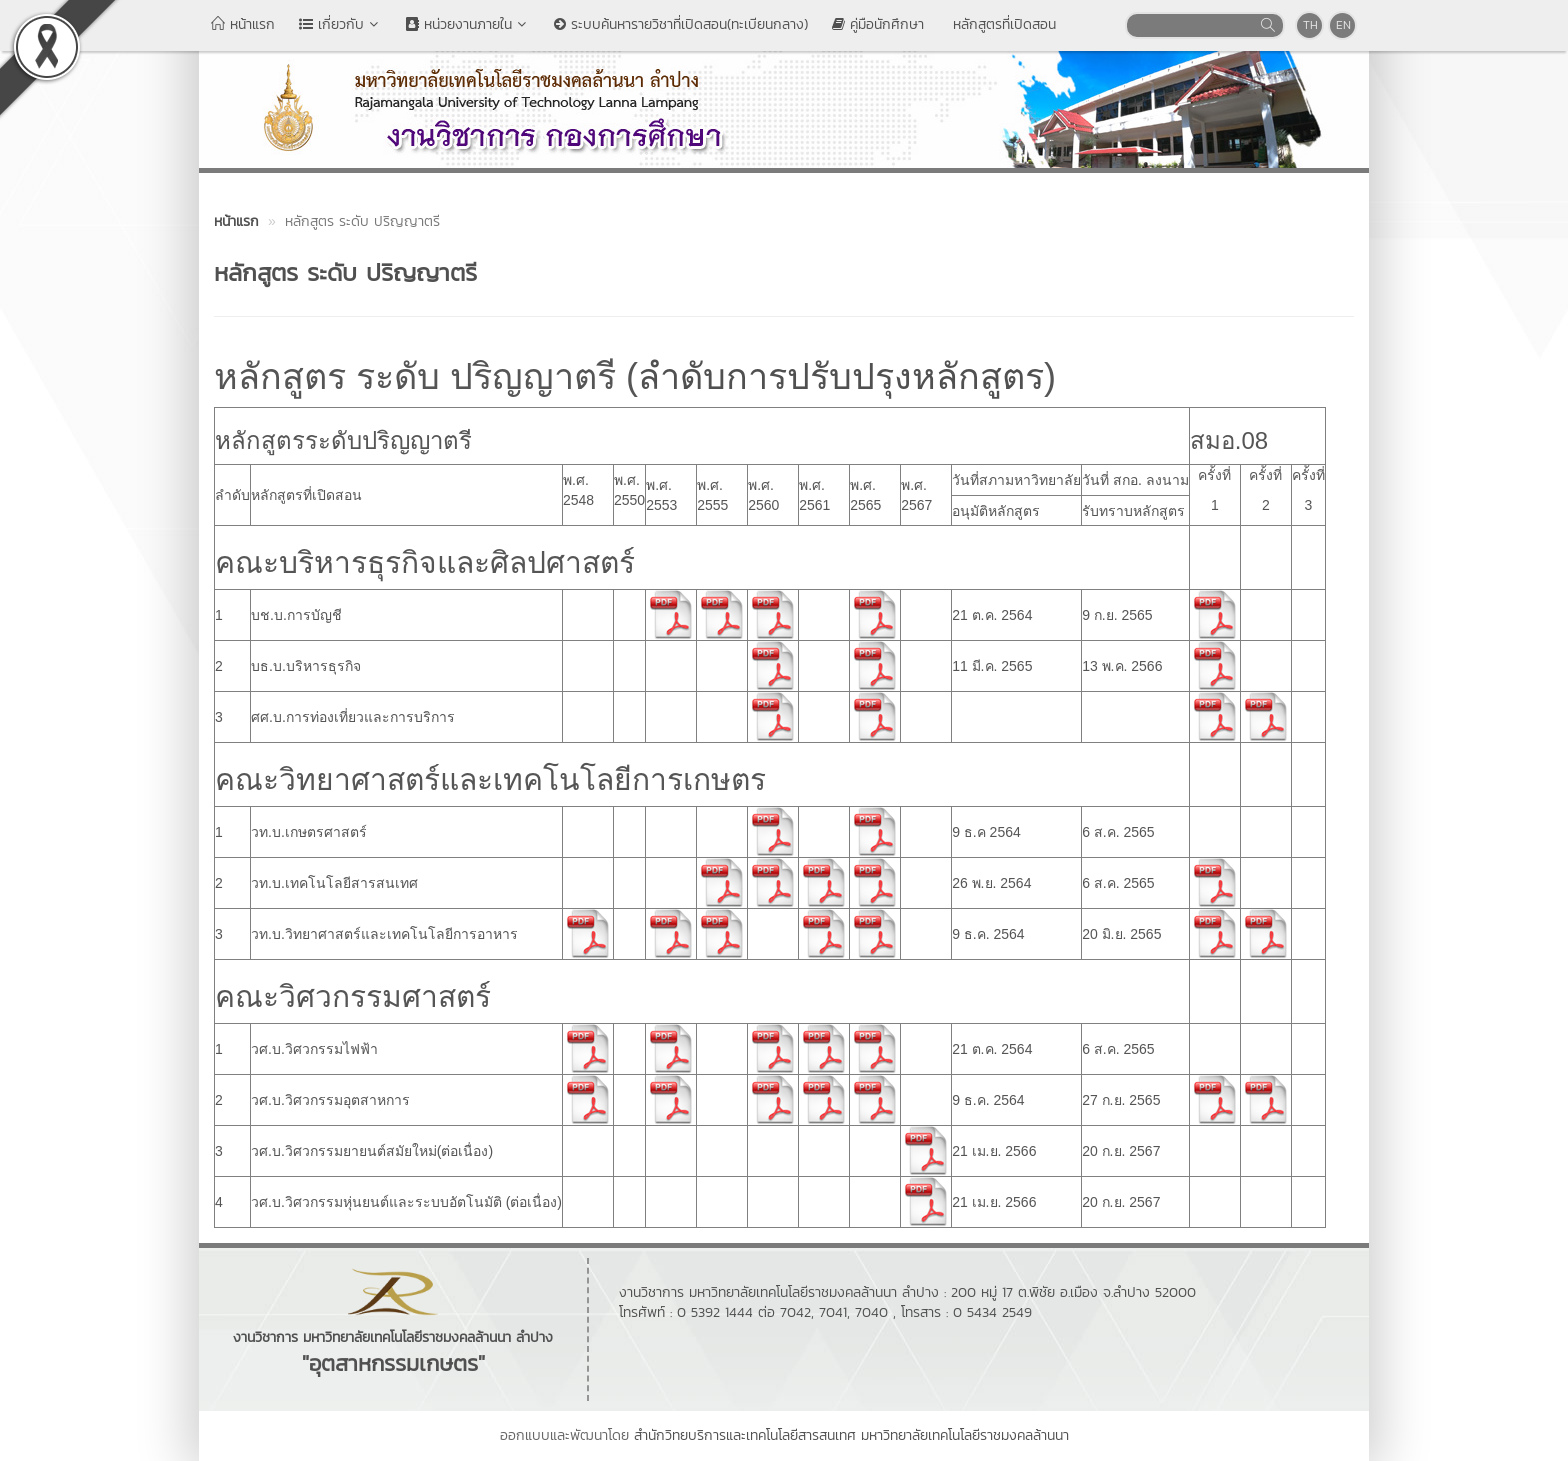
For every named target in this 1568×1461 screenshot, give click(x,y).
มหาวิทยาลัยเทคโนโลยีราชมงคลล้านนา (965, 1435)
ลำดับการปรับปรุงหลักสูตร (841, 376)
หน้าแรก (243, 24)
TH (1310, 25)
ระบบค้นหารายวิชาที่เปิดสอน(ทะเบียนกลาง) (681, 24)
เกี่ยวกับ (340, 24)
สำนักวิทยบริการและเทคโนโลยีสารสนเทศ (745, 1435)
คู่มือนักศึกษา (878, 24)
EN (1343, 25)
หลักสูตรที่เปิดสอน (1002, 24)
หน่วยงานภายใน (468, 24)
